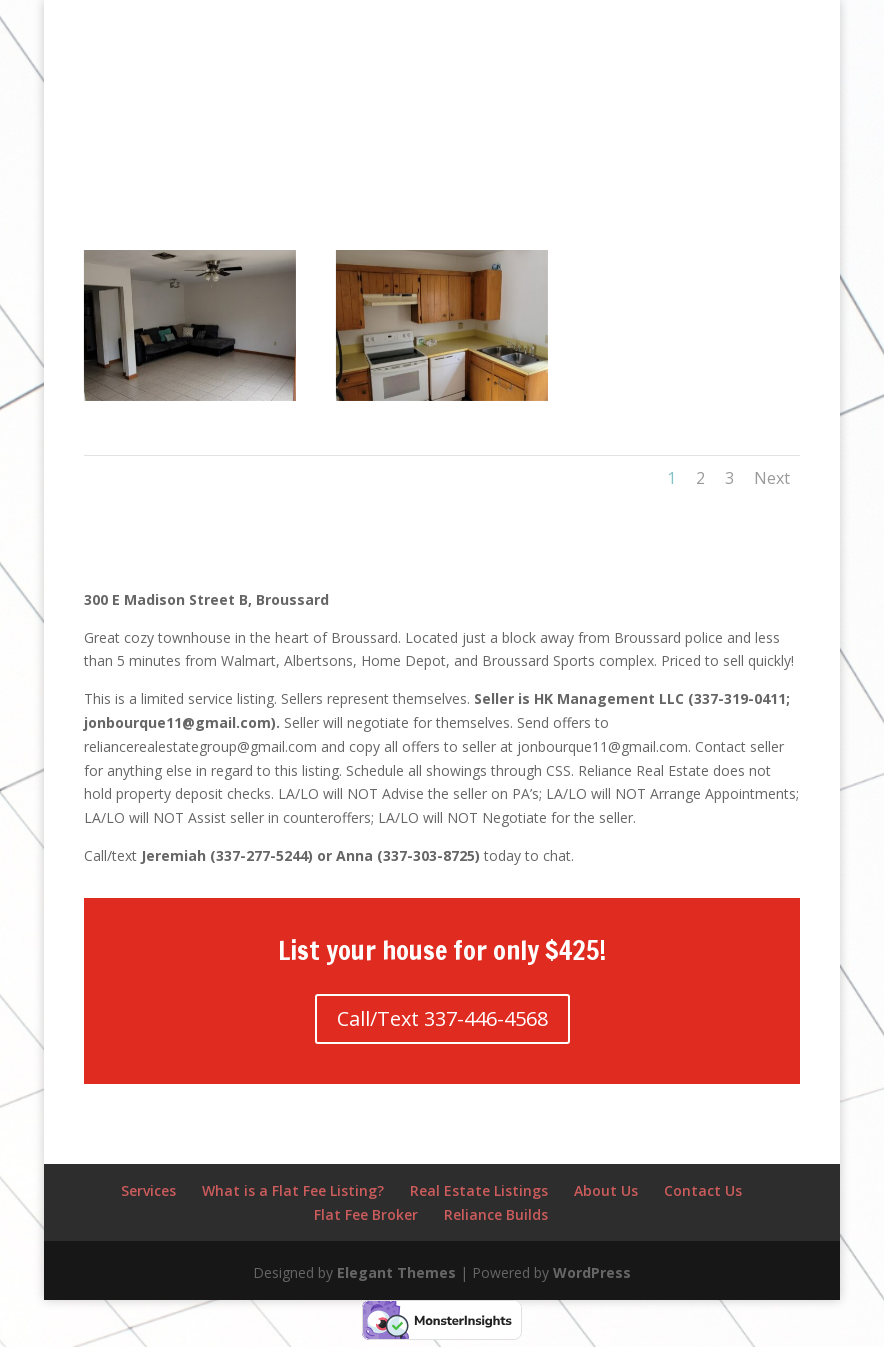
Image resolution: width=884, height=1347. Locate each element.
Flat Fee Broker (366, 1214)
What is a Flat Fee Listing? (293, 1190)
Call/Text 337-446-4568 (442, 1018)
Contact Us (703, 1190)
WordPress (592, 1272)
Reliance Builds (496, 1214)
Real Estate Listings (479, 1190)
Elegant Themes (396, 1272)
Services (148, 1190)
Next (772, 478)
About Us (606, 1190)
